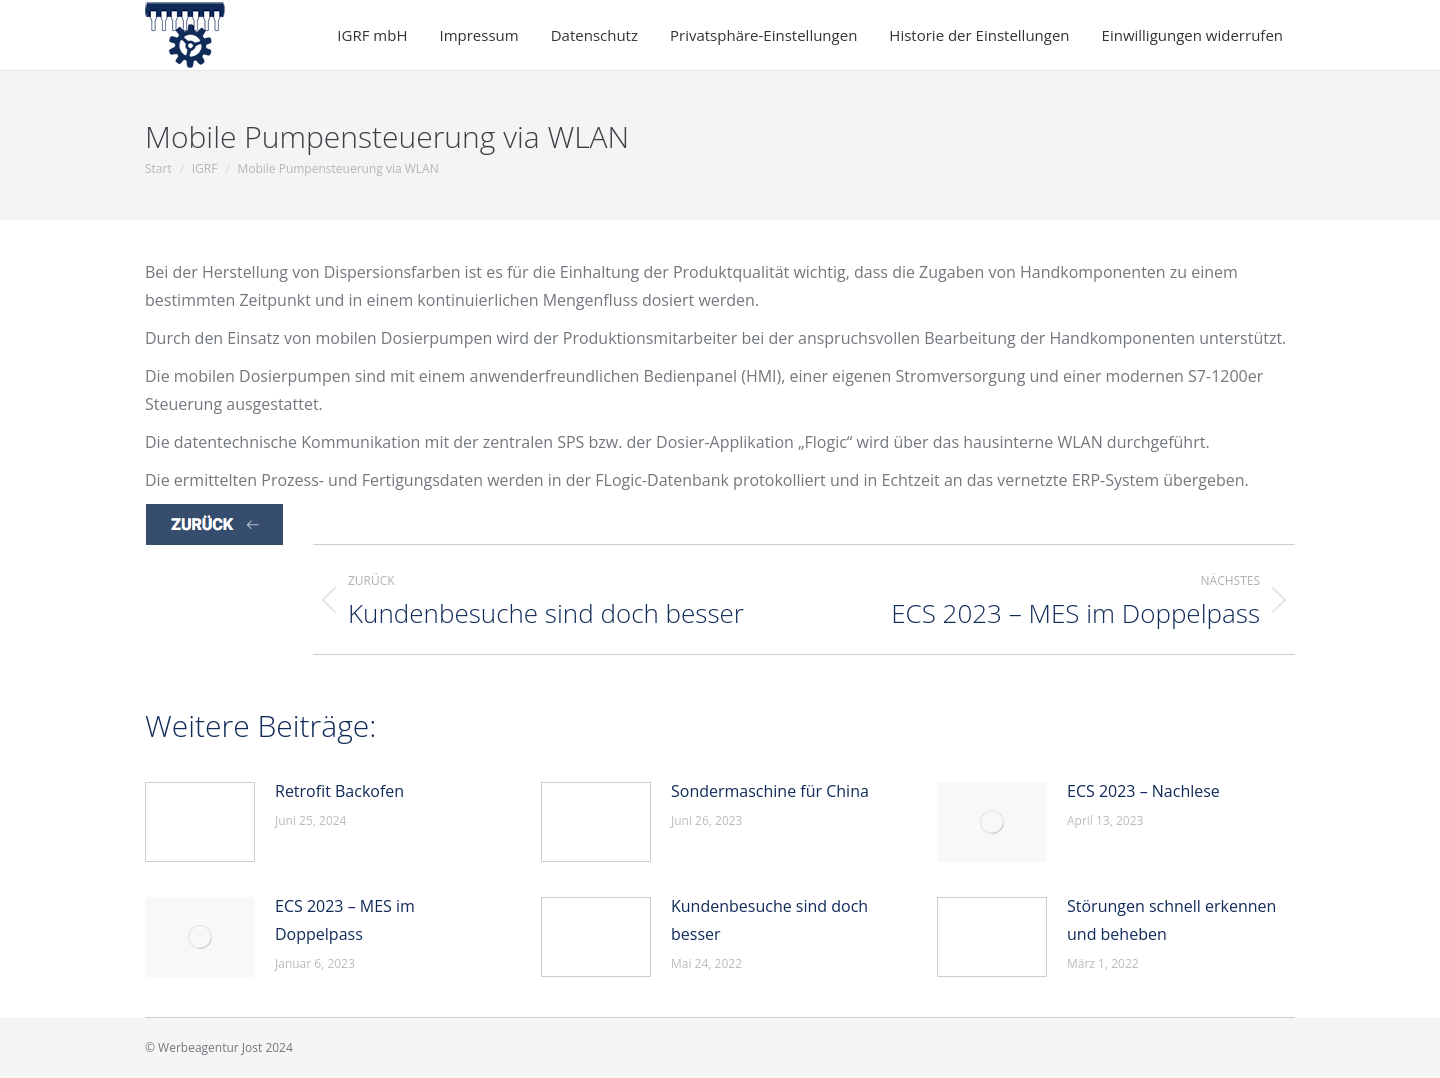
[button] (769, 35)
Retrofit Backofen (339, 791)
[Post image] (200, 822)
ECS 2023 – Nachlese (1143, 791)
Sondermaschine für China (770, 791)
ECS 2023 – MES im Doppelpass (345, 920)
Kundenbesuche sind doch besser (769, 920)
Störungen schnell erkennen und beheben (1171, 920)
